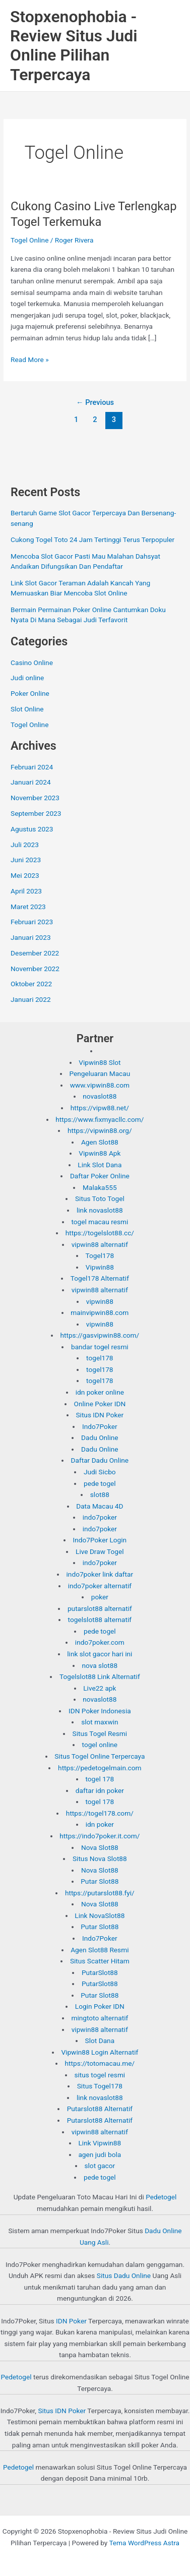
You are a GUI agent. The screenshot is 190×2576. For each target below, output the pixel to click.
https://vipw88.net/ (100, 1108)
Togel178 (100, 1255)
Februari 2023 (32, 922)
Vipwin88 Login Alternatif (99, 2052)
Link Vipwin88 (99, 2143)
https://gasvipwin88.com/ (99, 1335)
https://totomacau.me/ (100, 2063)
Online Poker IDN (100, 1404)
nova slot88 (100, 1665)
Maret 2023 (28, 907)
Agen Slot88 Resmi (100, 1950)
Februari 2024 (32, 767)
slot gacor (99, 2166)
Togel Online (29, 240)
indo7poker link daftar (100, 1574)
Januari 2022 (31, 999)
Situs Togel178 (99, 2086)
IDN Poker (71, 2321)
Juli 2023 (25, 845)
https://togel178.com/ (100, 1813)
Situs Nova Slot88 (100, 1858)
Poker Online (30, 693)
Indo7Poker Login (100, 1540)
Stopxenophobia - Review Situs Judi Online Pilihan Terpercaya (74, 45)
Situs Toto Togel (99, 1198)
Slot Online (27, 709)
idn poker (100, 1824)
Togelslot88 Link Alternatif (99, 1676)
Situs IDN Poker (99, 1415)
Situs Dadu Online (124, 2275)
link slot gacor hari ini (99, 1654)
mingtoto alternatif (99, 2018)
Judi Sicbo (100, 1472)
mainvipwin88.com (100, 1312)
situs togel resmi (99, 2075)
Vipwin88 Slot (99, 1062)
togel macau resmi (99, 1222)
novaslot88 (99, 1096)
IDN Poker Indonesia (100, 1711)
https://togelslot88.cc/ (100, 1233)
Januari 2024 (31, 782)
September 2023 (36, 813)
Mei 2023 (25, 875)
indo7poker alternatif (100, 1586)
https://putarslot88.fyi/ (100, 1893)
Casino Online (32, 662)
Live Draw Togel (100, 1551)
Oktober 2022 (31, 984)
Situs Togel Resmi (100, 1733)
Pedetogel (161, 2197)
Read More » (30, 360)
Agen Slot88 (99, 1142)
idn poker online (100, 1392)
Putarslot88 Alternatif (100, 2109)
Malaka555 (100, 1187)
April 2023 (26, 891)
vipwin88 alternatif (100, 1244)
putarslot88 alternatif (100, 1608)
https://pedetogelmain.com (99, 1768)
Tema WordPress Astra (144, 2543)
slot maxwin (99, 1722)
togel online (100, 1745)
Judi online (27, 678)
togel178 (99, 1358)
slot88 (99, 1494)
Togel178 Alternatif (100, 1278)
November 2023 (35, 798)
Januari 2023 (31, 937)
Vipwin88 (100, 1267)
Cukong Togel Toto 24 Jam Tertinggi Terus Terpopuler (92, 539)
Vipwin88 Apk (99, 1153)
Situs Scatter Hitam (100, 1961)
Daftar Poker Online (100, 1176)
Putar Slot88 (99, 1881)
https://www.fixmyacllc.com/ (99, 1119)
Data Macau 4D (99, 1506)
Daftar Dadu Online (100, 1460)
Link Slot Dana (99, 1165)
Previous (95, 402)
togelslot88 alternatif (100, 1619)
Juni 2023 (26, 860)
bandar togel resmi (100, 1347)
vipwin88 (99, 1301)
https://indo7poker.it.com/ (99, 1836)
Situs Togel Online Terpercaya (99, 1756)
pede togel (100, 1483)
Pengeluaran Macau (99, 1073)
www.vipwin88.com (100, 1085)
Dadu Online (99, 1437)
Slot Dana (100, 2040)
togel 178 (99, 1779)
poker (99, 1597)
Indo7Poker (99, 1426)
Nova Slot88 (99, 1847)
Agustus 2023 (32, 829)
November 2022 (35, 969)
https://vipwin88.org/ (100, 1130)
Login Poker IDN (99, 2006)
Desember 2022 (35, 953)
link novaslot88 (100, 1210)
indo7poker (100, 1517)
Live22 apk (99, 1688)
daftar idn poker (100, 1790)
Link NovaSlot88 (99, 1915)
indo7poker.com (99, 1642)
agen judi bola (99, 2154)
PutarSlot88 (100, 1972)
